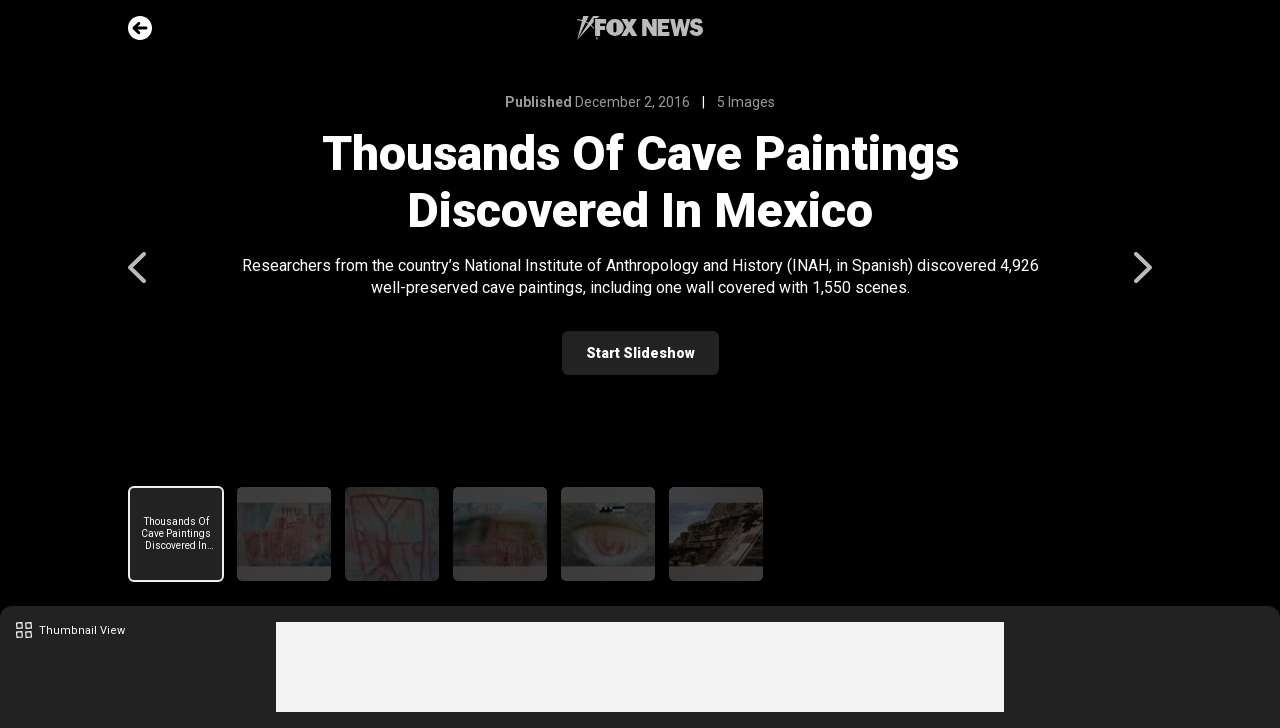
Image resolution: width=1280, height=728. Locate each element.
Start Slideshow (640, 353)
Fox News (640, 28)
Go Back (140, 28)
